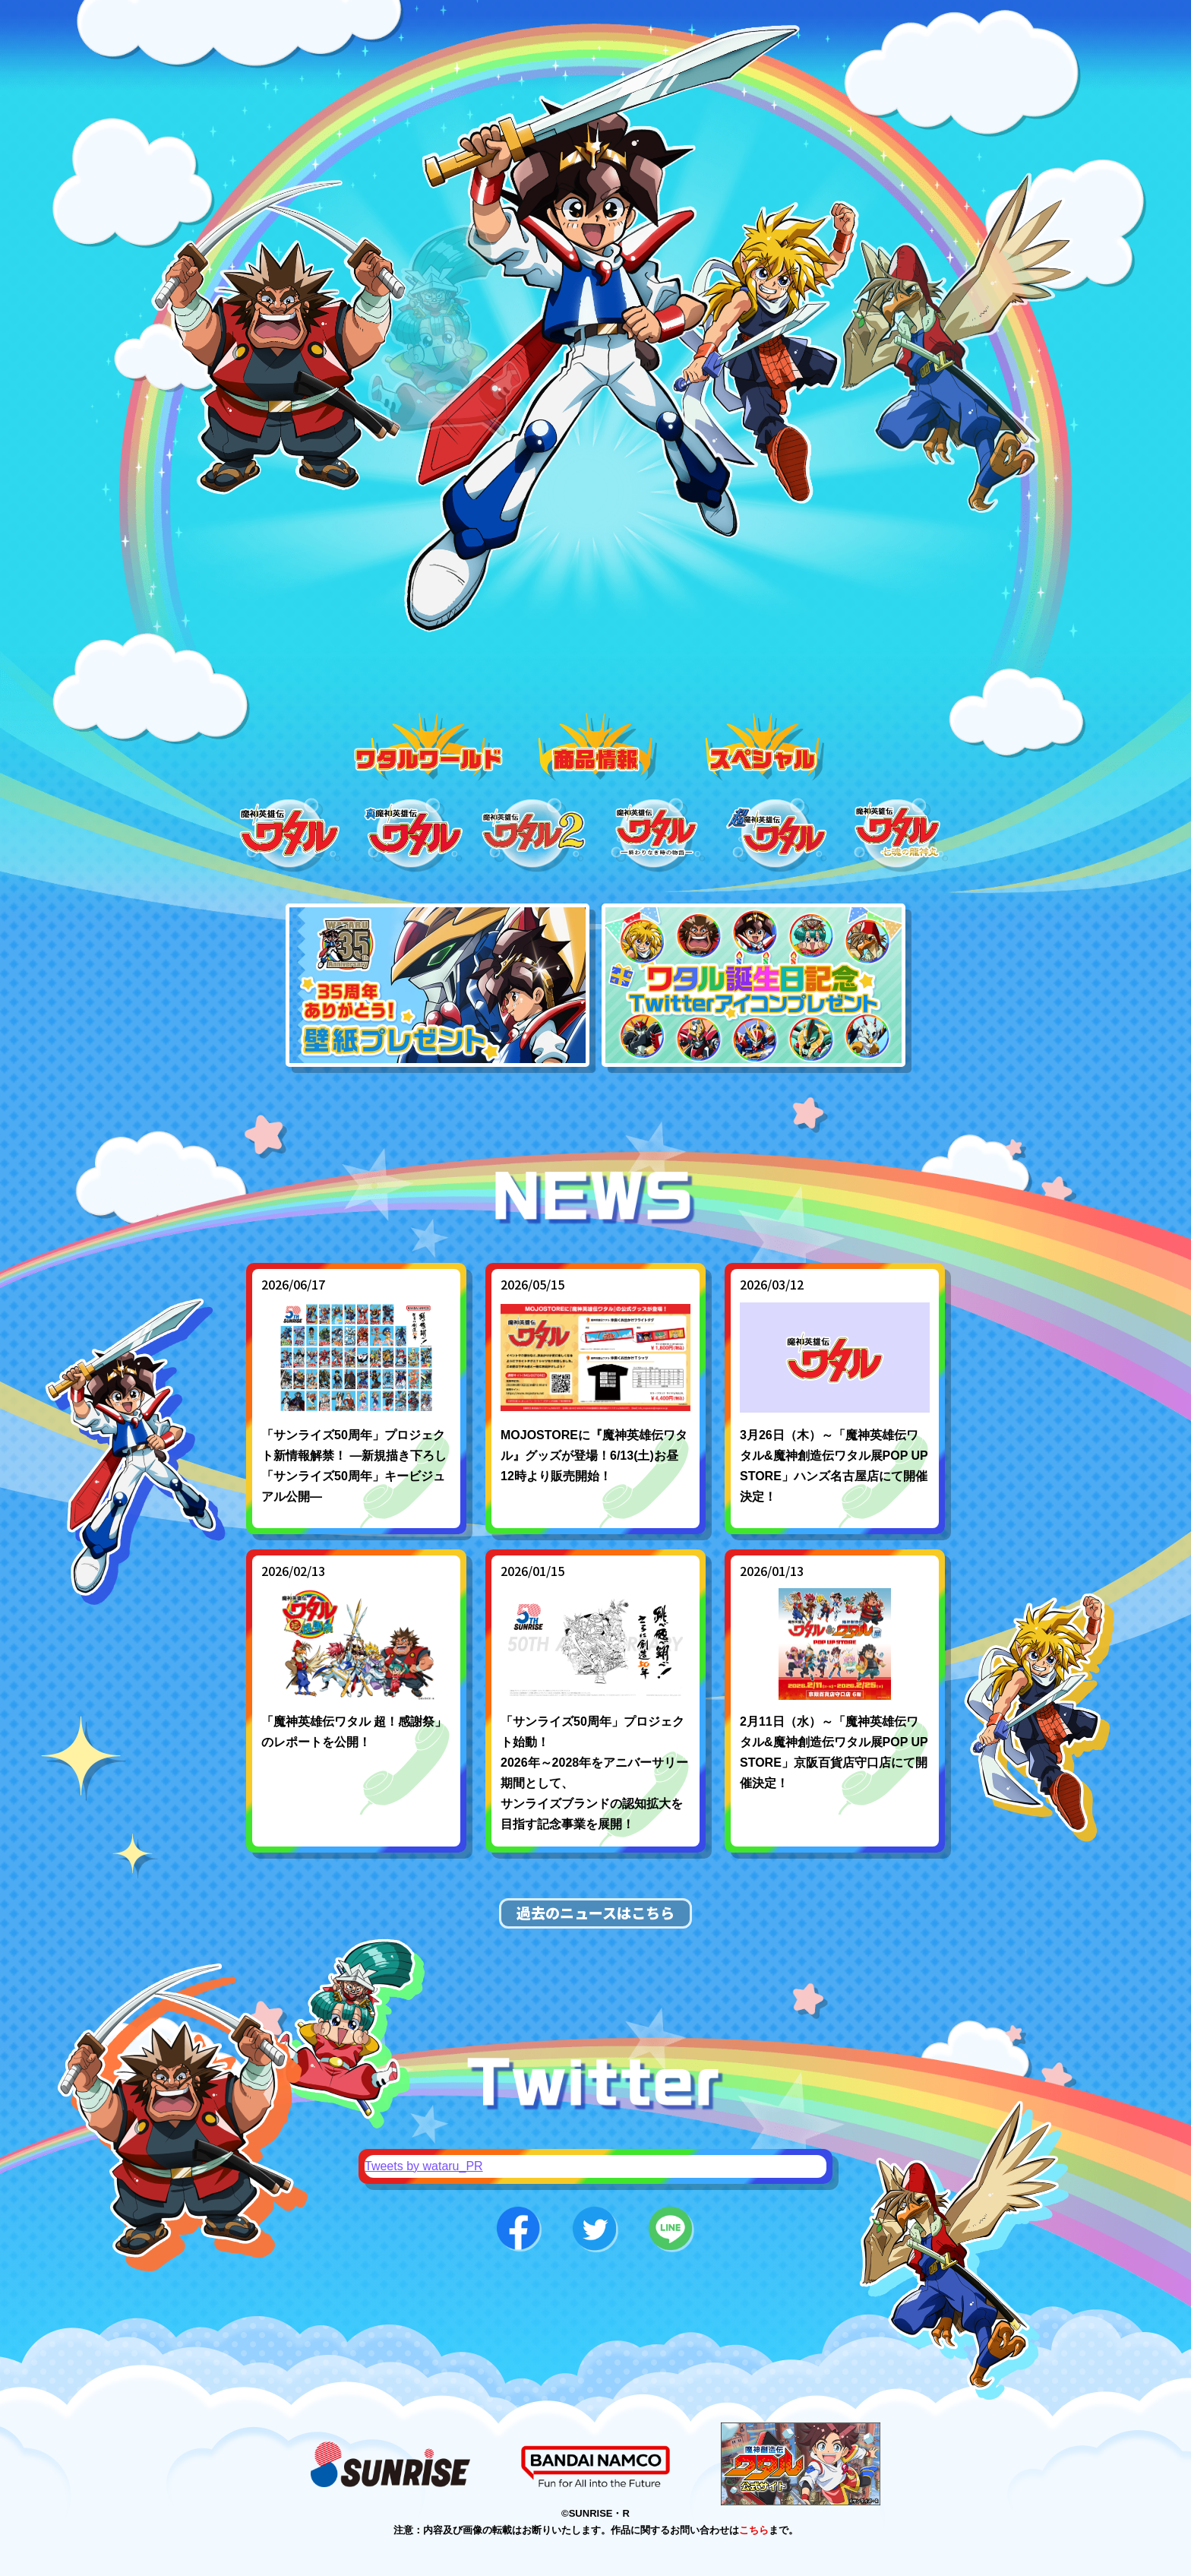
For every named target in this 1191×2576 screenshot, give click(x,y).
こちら (754, 2530)
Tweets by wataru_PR (424, 2166)
